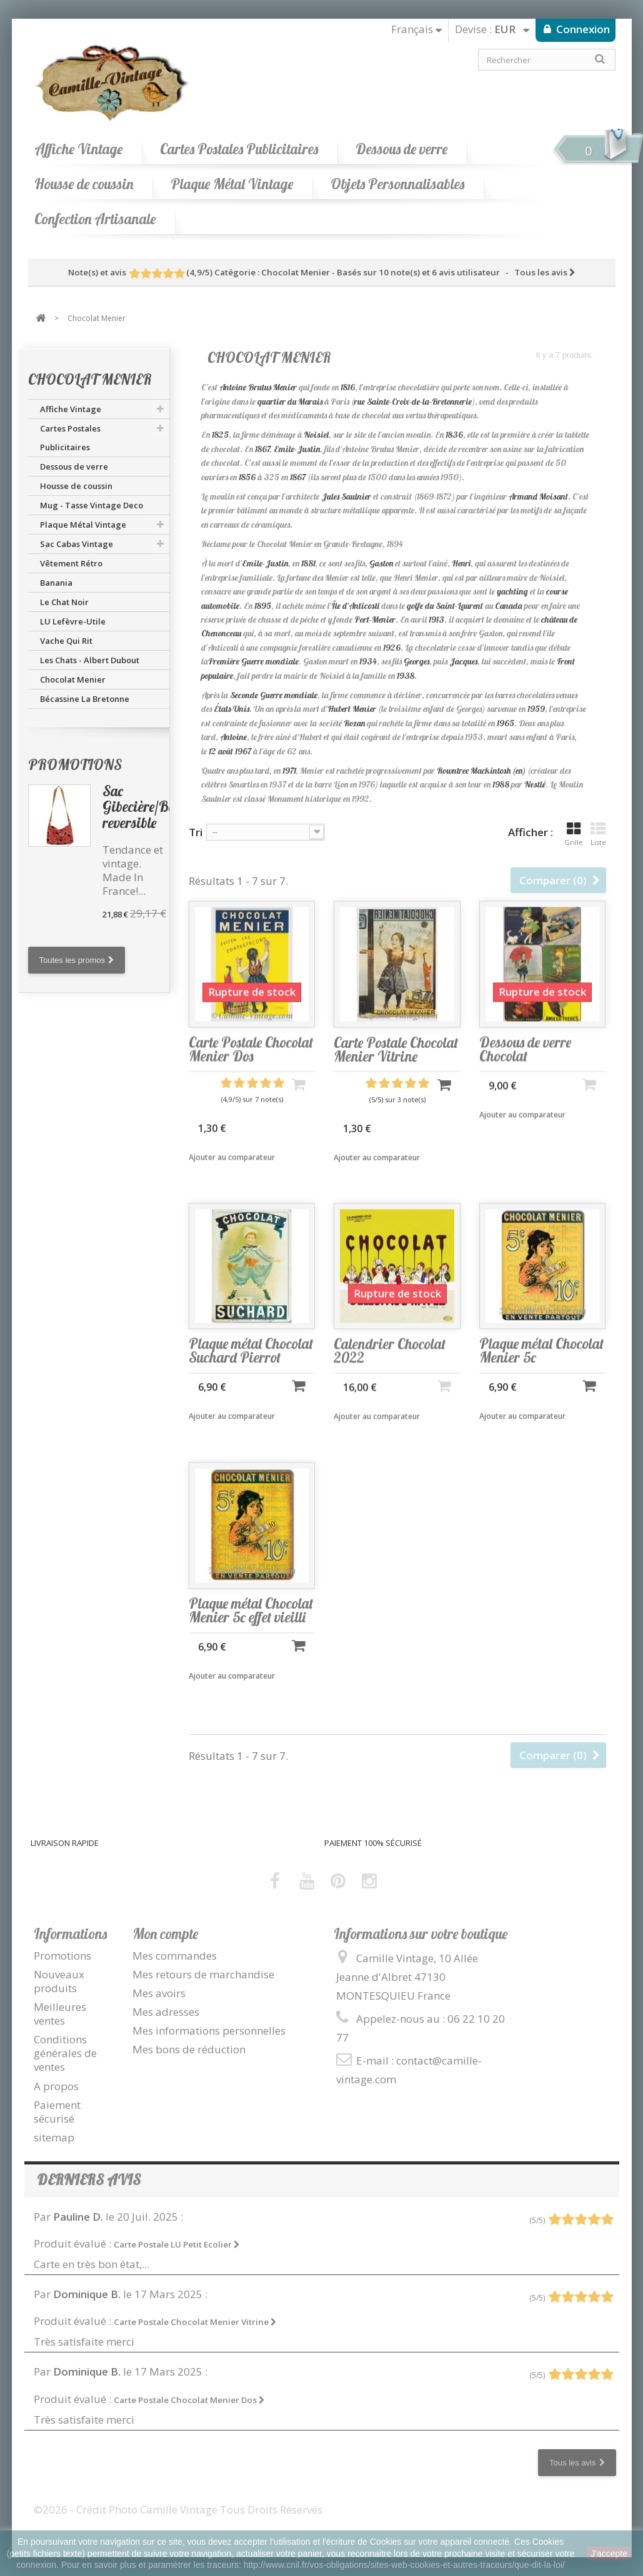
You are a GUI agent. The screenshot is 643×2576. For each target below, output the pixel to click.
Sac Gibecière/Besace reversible (150, 807)
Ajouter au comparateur (232, 1180)
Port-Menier (375, 619)
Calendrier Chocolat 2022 (390, 1371)
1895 (262, 605)
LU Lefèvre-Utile (73, 621)
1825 (220, 434)
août (225, 751)
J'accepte (609, 2554)
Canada (508, 605)
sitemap (54, 2137)
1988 (500, 784)
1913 (436, 619)
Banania (56, 582)
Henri (461, 563)
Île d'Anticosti (355, 605)
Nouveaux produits (59, 1981)
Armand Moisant (538, 496)
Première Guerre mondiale (253, 661)
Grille (573, 834)
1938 (405, 675)
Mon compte (165, 1934)
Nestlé (535, 784)
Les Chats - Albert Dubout (89, 660)
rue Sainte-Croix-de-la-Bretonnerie (413, 401)
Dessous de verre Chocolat (525, 1069)
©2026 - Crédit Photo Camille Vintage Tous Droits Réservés (178, 2509)
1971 (289, 770)
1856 (247, 477)
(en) (519, 770)
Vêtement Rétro (71, 563)
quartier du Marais (289, 401)
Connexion (582, 29)
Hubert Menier (351, 708)
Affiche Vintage (78, 149)
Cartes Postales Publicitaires (239, 149)
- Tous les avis (322, 272)
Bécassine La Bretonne (84, 698)
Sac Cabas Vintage (76, 544)
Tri (195, 832)
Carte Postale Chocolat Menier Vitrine (396, 1072)
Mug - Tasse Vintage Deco (91, 505)
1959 (536, 708)
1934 (368, 661)
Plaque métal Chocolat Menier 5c (541, 1371)
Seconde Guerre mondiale (273, 695)
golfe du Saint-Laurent (445, 605)
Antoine (233, 737)
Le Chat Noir (64, 602)
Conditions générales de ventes (65, 2053)
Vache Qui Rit (66, 640)
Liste (598, 834)
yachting (512, 591)
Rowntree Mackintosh (474, 770)
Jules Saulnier (346, 496)
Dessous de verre (401, 149)
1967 (243, 751)
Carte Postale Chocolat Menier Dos (251, 1072)
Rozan (354, 723)
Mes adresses (165, 2012)
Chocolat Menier (73, 679)
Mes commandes (174, 1955)
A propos (56, 2086)
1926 (392, 647)
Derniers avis (89, 2180)
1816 (348, 387)
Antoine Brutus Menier (258, 387)
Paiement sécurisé (57, 2112)
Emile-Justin (297, 449)
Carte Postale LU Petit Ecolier (177, 2244)
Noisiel (316, 434)
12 (212, 751)
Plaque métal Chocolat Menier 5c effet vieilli (251, 1630)
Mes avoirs (159, 1993)
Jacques (463, 661)
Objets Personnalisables (397, 184)
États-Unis (231, 708)
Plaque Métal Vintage (232, 184)
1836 (454, 434)
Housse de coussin (83, 184)
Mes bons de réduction (189, 2049)
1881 (308, 563)
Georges (416, 661)
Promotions (75, 765)
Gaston (381, 563)
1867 (262, 449)
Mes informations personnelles (209, 2030)
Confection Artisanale (95, 219)
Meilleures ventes (60, 2014)
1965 (505, 723)
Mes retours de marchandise (203, 1974)
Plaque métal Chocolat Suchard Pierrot (251, 1371)
